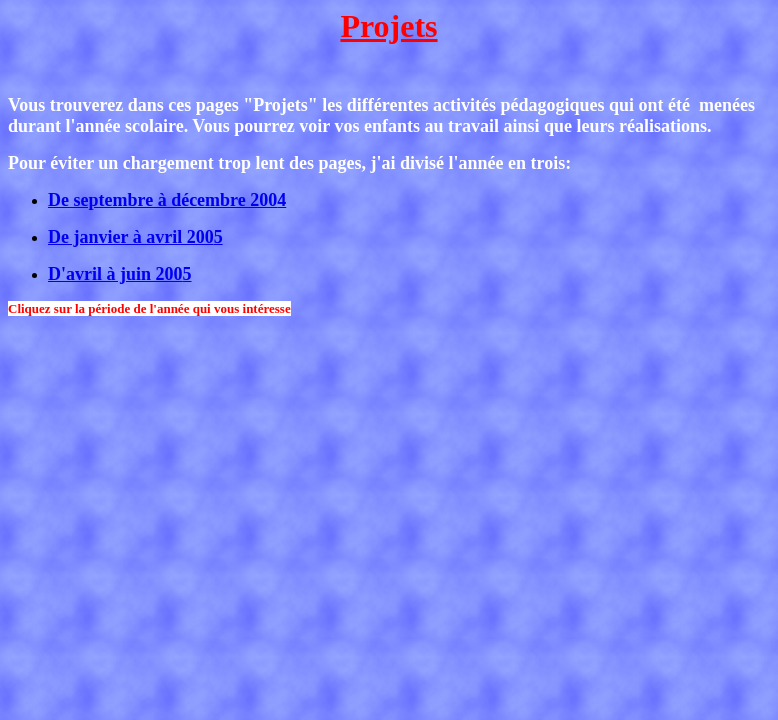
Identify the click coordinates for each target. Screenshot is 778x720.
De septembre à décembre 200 (167, 200)
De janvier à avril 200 (135, 237)
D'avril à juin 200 (120, 274)
